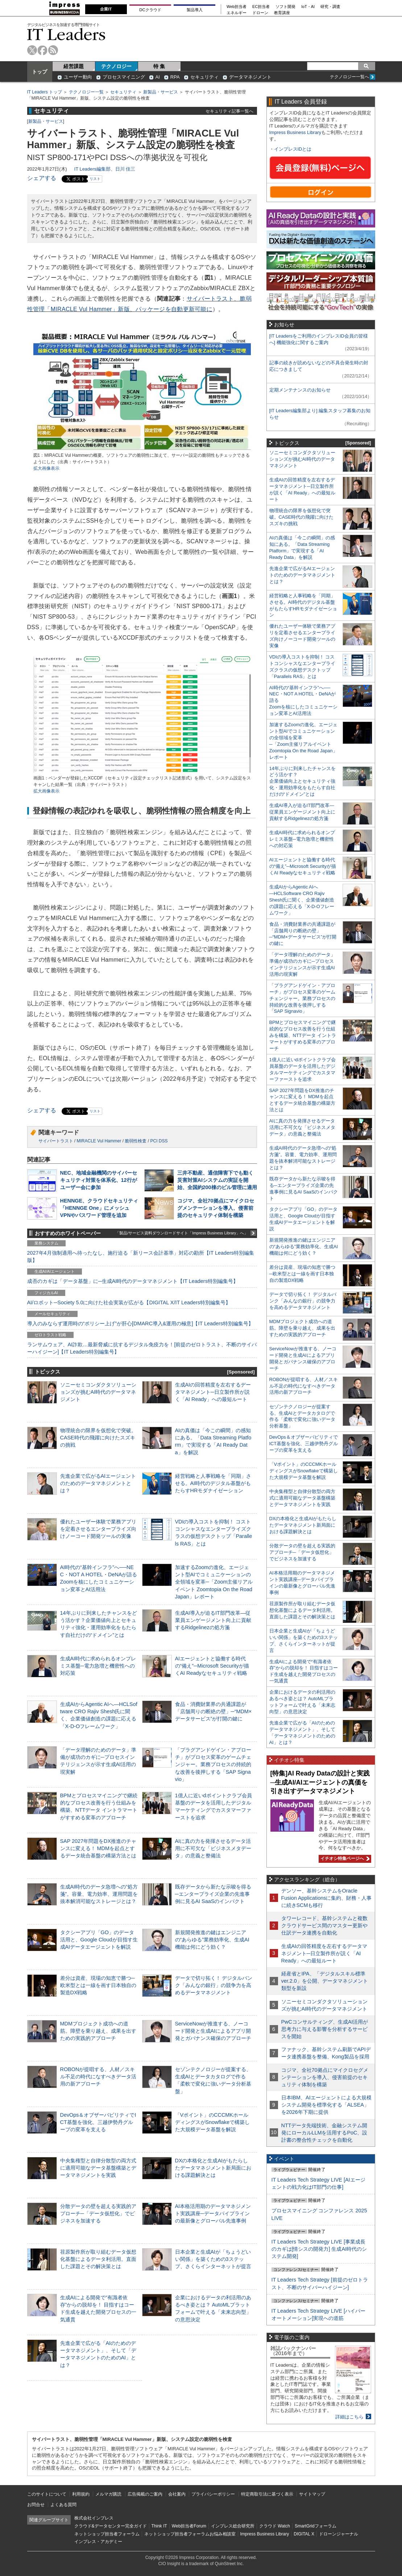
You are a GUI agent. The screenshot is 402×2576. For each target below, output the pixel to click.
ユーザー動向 (78, 77)
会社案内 (177, 2494)
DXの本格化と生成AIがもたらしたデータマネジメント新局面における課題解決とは (213, 2168)
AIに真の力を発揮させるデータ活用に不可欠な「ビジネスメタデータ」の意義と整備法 (213, 1848)
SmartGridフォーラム (315, 2526)
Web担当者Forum (189, 2526)
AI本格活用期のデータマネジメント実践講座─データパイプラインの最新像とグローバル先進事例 (213, 2213)
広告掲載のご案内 (145, 2494)
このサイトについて (46, 2494)
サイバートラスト (55, 1140)
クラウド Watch (274, 2526)
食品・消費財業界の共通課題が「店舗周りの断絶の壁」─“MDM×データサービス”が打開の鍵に (213, 1711)
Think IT (159, 2526)
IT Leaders (66, 34)
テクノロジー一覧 (86, 92)
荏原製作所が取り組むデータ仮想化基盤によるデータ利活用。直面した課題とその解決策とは (98, 2259)
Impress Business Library (295, 132)
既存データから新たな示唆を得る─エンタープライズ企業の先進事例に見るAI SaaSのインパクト (213, 1894)
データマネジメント (250, 77)
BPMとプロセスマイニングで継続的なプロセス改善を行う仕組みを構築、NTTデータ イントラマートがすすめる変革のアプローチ (302, 1035)
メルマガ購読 (108, 2494)
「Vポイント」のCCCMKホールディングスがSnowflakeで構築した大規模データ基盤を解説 (212, 2122)
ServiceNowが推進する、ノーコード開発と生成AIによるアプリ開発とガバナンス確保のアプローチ (213, 2031)
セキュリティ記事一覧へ (229, 111)
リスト (95, 179)
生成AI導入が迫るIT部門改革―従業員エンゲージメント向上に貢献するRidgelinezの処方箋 (213, 1620)
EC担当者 (261, 7)
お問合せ (36, 2504)
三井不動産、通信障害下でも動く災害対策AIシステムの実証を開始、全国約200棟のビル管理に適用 (217, 1180)
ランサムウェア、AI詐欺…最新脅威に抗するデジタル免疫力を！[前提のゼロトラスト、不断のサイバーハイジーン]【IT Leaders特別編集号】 (142, 1348)
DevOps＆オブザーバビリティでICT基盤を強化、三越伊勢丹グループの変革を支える (98, 2122)
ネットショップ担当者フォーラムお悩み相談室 (190, 2534)
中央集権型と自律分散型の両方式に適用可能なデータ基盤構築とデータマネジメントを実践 (98, 2168)
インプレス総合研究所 (232, 2526)
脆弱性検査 (135, 1140)
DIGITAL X (304, 2534)
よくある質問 (63, 2504)
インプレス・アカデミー (98, 2541)
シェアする (41, 178)
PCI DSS (158, 1140)
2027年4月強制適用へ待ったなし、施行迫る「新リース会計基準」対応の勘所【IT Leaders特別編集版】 (140, 1256)
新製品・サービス (160, 92)
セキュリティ (204, 77)
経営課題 (73, 66)
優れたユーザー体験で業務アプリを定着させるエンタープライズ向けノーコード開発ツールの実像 (98, 1529)
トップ (39, 72)
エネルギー (236, 13)
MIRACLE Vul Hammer (99, 1140)
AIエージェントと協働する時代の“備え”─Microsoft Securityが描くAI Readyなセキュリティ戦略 (212, 1666)
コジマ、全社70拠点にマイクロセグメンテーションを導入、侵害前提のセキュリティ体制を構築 (215, 1208)
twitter (32, 50)
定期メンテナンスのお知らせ (300, 390)
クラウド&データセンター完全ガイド (110, 2526)
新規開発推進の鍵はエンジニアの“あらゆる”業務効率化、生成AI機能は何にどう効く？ (212, 1939)
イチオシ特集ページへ (344, 1858)
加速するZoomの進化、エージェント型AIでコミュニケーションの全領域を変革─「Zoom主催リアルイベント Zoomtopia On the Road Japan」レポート (214, 1581)
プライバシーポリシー (213, 2494)
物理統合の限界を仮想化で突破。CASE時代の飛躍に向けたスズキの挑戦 (98, 1437)
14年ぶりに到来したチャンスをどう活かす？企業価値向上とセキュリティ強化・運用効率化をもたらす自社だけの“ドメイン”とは (302, 781)
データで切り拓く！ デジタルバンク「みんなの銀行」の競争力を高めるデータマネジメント (214, 1985)
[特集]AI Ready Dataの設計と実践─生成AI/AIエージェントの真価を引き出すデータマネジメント (320, 1782)
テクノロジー (116, 66)
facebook (42, 50)
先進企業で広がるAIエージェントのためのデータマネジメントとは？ (98, 1483)
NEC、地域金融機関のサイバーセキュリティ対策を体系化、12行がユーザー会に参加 (98, 1180)
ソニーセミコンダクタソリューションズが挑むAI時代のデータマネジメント (98, 1392)
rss (53, 50)
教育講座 (282, 13)
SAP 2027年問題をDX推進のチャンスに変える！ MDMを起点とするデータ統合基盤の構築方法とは (98, 1848)
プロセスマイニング (124, 77)
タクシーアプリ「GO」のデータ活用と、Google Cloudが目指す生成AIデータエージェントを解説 (99, 1939)
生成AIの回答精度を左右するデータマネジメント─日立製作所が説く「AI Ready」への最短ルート (213, 1392)
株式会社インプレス (93, 2518)
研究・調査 (330, 7)
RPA (175, 77)
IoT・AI (308, 7)
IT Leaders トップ (44, 92)
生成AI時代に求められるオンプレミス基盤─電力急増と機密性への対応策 (98, 1666)
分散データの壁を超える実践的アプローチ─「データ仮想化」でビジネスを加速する (98, 2213)
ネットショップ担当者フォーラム (107, 2534)
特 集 (159, 66)
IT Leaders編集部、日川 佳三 (105, 169)
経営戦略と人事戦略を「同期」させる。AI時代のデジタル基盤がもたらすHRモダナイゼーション (213, 1483)
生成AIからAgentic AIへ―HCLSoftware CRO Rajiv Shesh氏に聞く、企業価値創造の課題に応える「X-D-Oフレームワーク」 (301, 900)
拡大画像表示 (46, 468)
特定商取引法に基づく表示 (267, 2494)
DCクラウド (150, 10)
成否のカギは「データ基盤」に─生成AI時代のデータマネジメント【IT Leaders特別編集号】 (132, 1281)
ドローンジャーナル (338, 2534)
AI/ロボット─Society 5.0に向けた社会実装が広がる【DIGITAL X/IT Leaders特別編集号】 (129, 1302)
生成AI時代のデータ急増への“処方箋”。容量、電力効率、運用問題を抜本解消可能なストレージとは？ (99, 1894)
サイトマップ (312, 2494)
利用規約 (81, 2494)
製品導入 (195, 10)
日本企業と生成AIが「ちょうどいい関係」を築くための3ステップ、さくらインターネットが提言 (213, 2259)
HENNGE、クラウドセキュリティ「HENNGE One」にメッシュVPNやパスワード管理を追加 (99, 1208)
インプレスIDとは (293, 149)
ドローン (260, 13)
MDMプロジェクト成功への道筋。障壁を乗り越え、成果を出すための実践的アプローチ (98, 2031)
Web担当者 (236, 7)
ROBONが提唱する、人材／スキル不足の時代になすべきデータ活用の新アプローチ (98, 2076)
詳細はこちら (349, 2417)
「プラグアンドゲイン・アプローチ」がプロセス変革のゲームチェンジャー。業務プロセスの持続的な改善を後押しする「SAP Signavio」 (213, 1764)
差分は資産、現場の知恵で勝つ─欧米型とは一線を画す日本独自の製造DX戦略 (98, 1985)
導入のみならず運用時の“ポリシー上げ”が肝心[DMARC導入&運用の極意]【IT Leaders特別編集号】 (140, 1323)
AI (158, 77)
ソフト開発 (285, 7)
